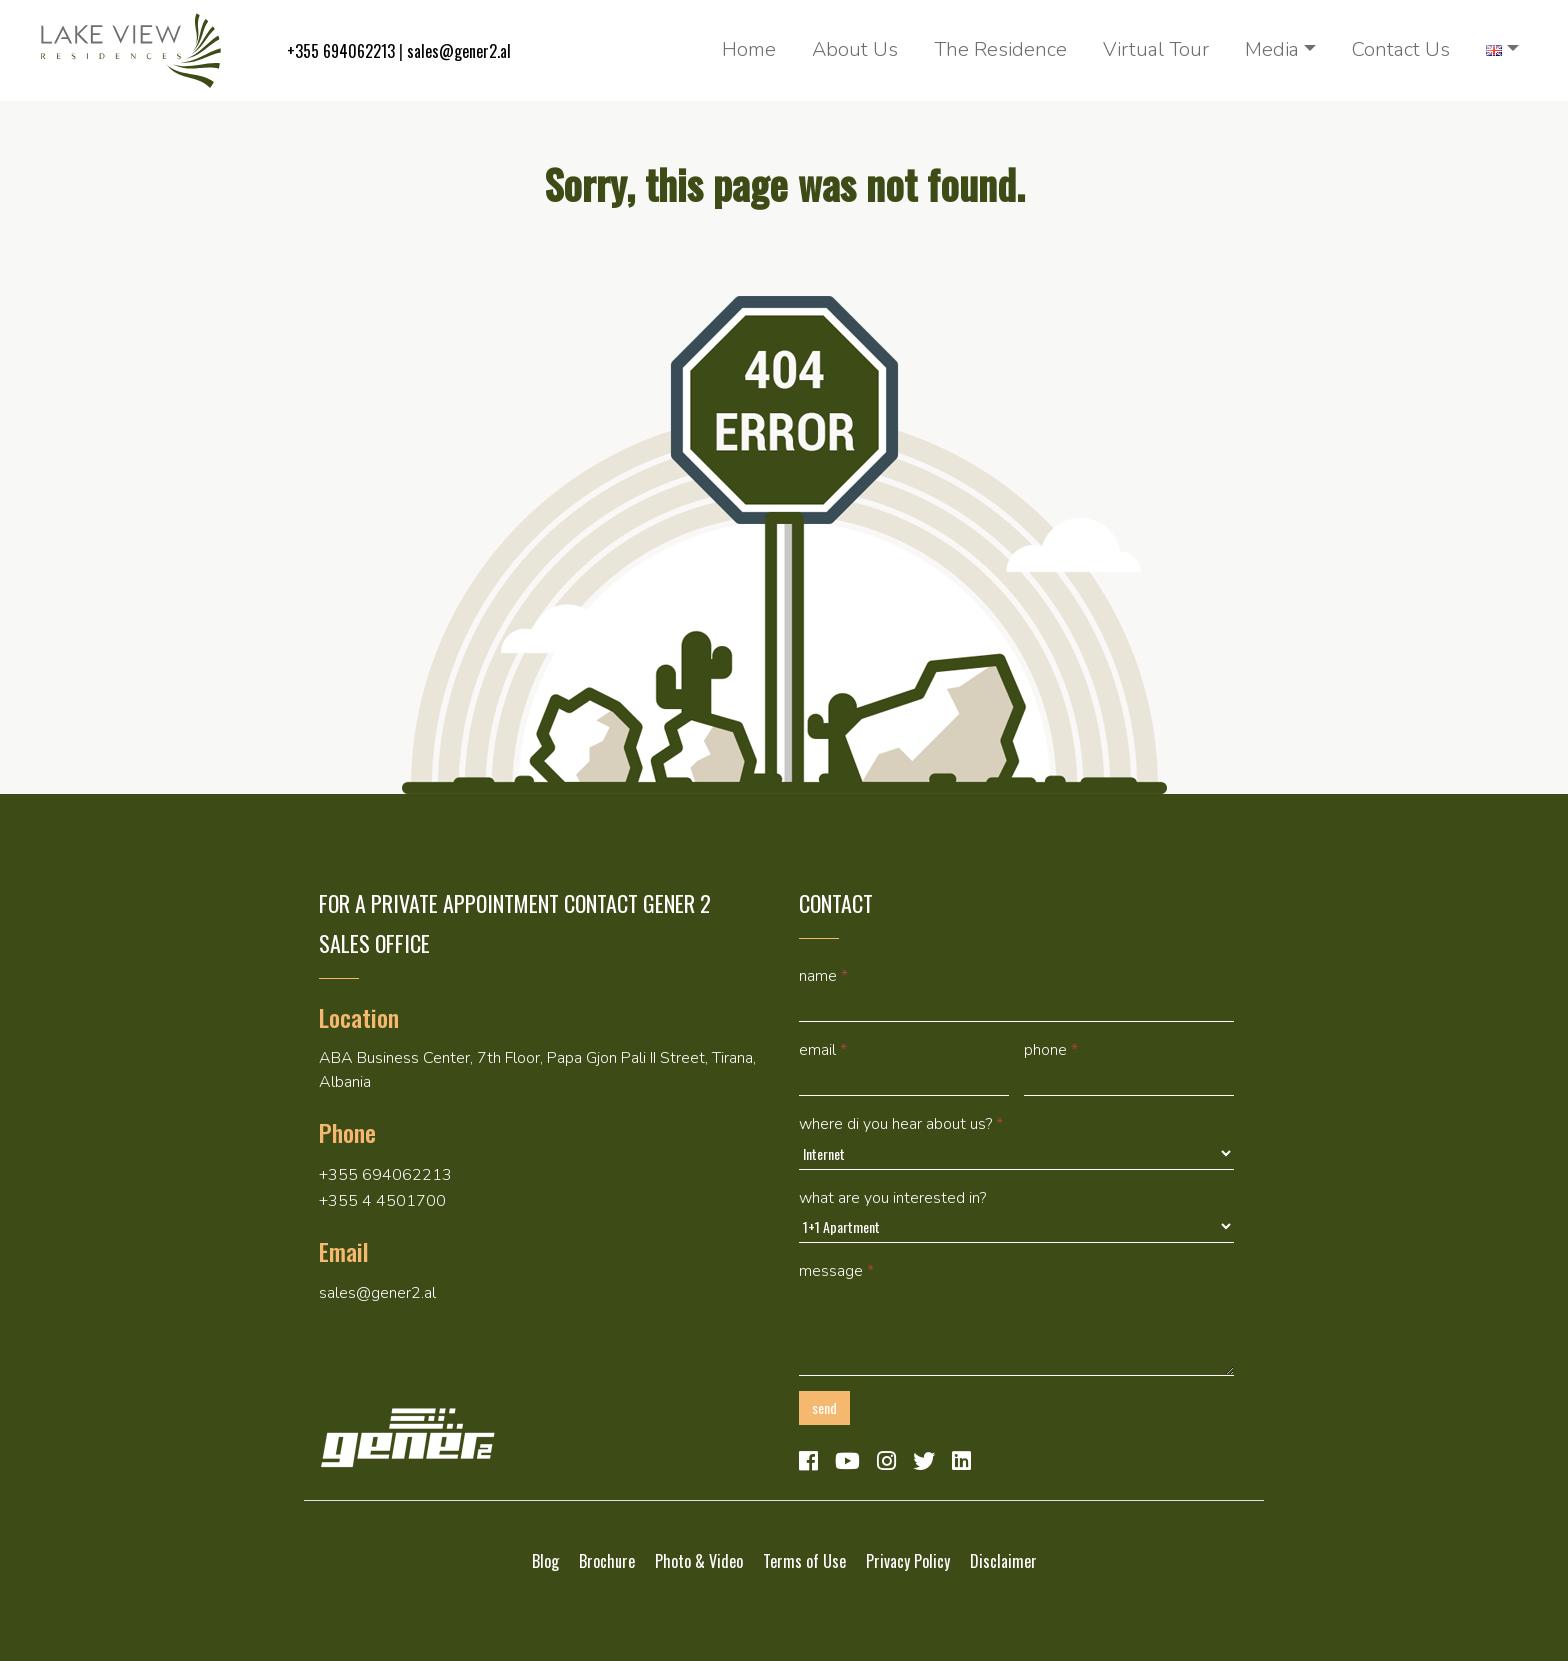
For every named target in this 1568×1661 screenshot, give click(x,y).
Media (1272, 49)
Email (823, 1050)
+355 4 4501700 (382, 1201)
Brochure (607, 1561)
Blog (545, 1561)
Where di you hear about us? (901, 1124)
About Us (855, 49)
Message (836, 1271)
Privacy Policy (908, 1561)
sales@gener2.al (459, 51)
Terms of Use (804, 1561)
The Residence (1000, 49)
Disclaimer (1003, 1561)
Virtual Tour (1156, 49)
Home (749, 49)
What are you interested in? (892, 1198)
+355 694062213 (341, 51)
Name (823, 976)
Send (824, 1407)
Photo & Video (699, 1561)
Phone (1051, 1050)
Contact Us (1401, 49)
